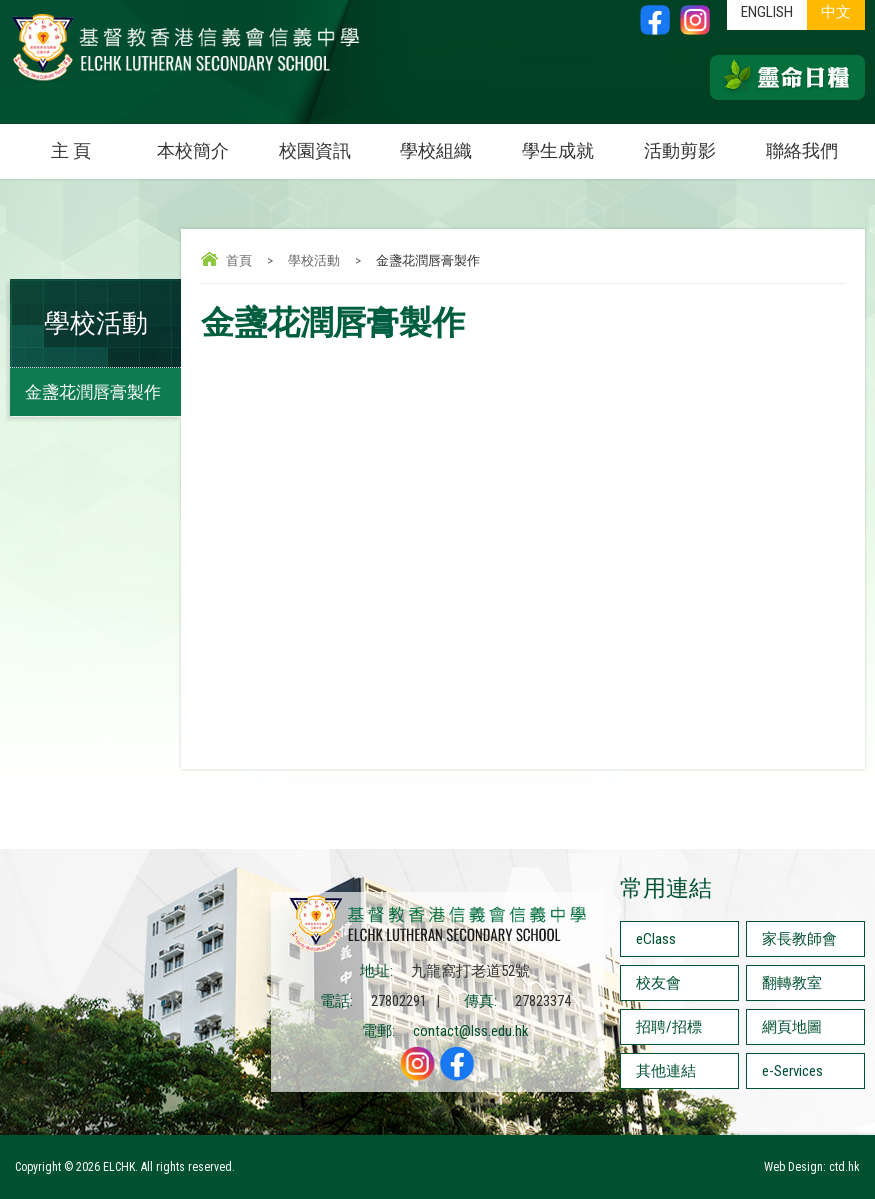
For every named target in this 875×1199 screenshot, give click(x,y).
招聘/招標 (669, 1027)
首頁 (239, 260)
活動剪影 (692, 142)
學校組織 (448, 142)
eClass (656, 939)
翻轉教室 (792, 983)
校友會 (658, 983)
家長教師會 (799, 939)
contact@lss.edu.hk (471, 1031)
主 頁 (71, 150)
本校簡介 (205, 142)
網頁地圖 (792, 1027)
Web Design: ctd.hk (812, 1167)
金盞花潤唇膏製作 (93, 392)
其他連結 (666, 1071)
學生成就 (558, 150)
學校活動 (314, 260)
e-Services (792, 1071)
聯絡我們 (802, 150)
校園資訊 (327, 142)
